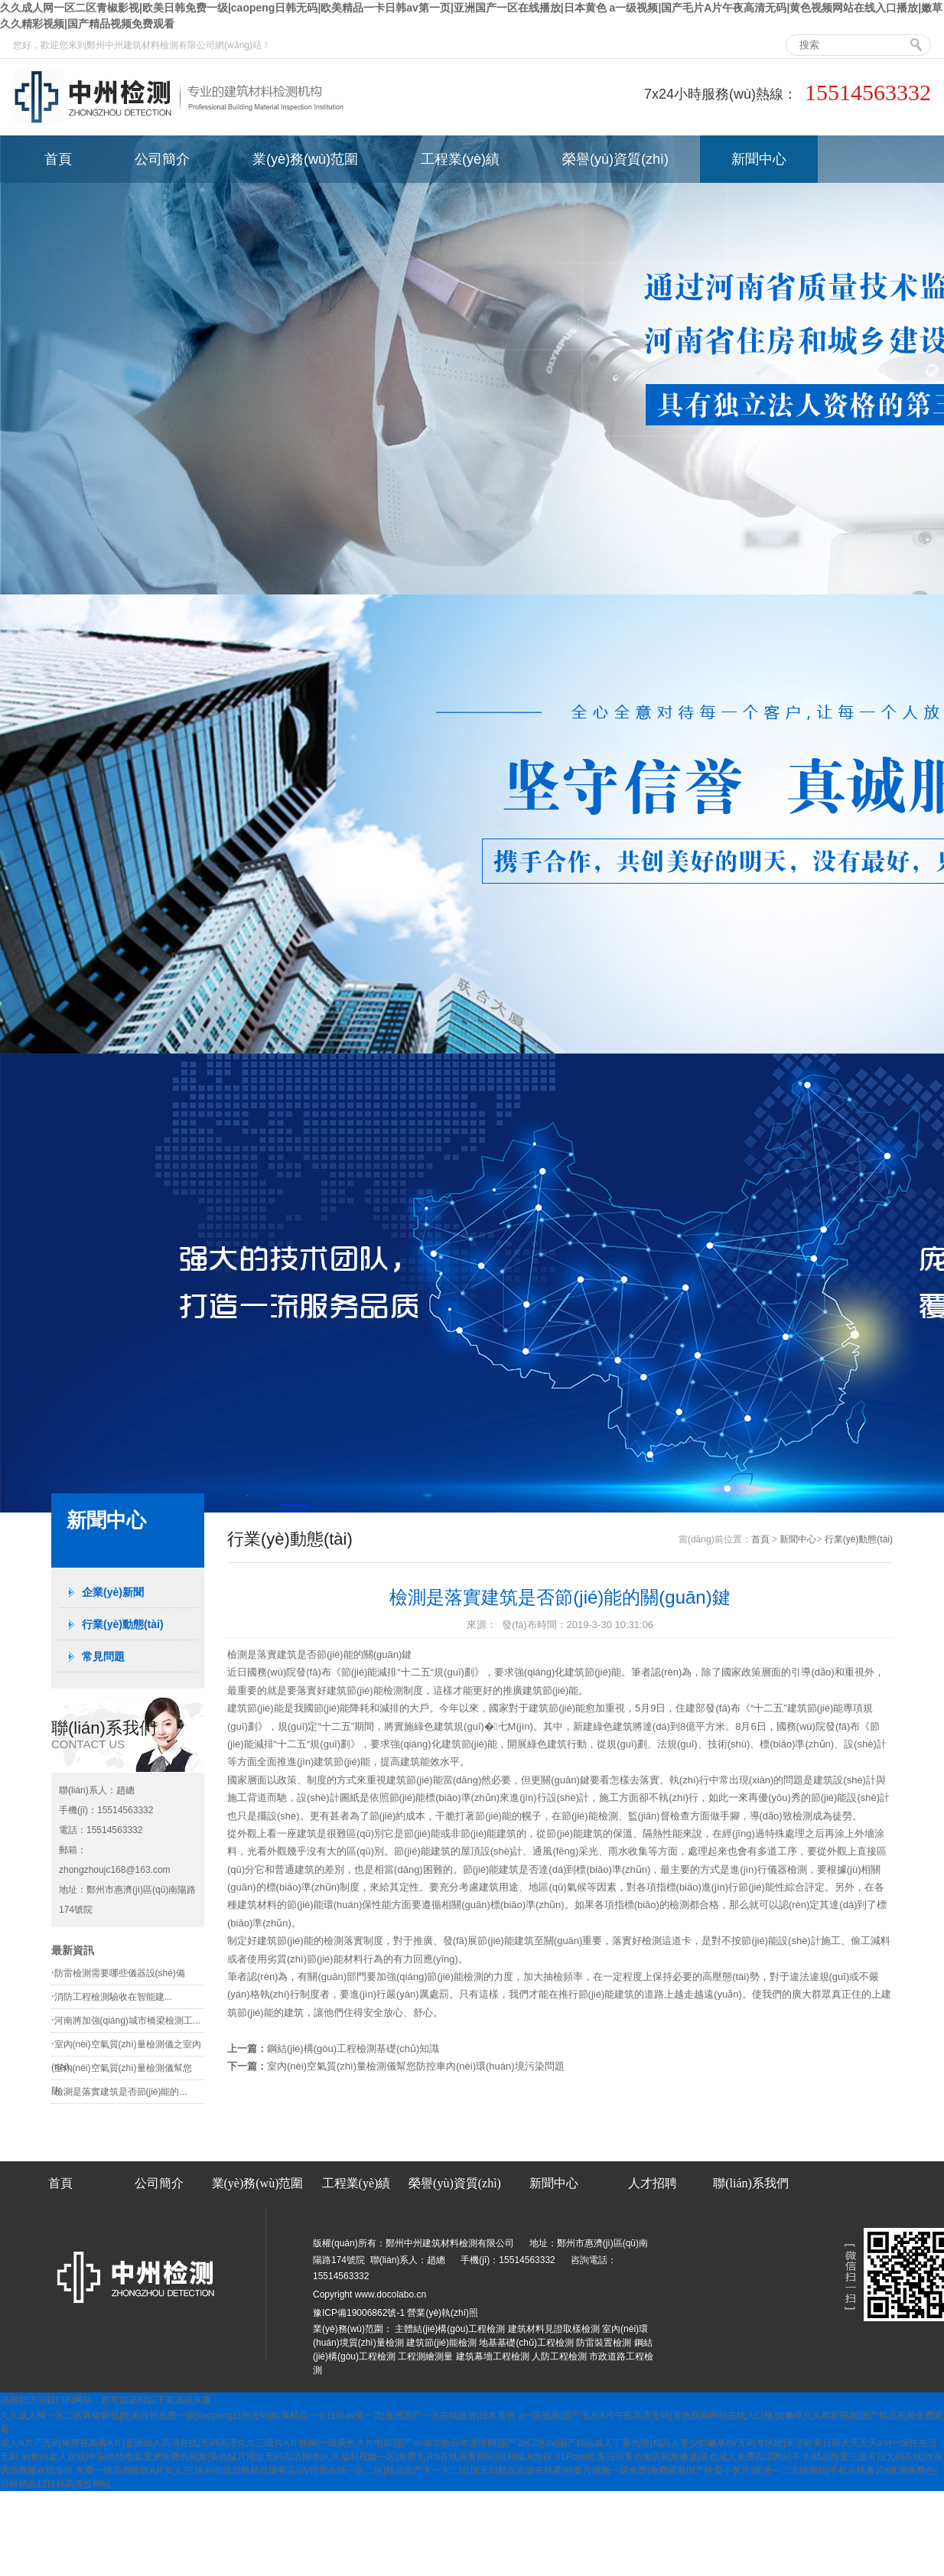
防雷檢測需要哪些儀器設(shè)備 (119, 1973)
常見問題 (103, 1656)
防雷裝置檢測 (603, 2342)
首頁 (58, 159)
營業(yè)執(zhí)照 (442, 2312)
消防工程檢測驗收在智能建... (113, 1996)
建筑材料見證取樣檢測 (554, 2329)
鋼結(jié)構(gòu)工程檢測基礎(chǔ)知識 (353, 2048)
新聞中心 (758, 159)
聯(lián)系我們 (751, 2183)
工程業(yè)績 (460, 159)
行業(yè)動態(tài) (123, 1624)
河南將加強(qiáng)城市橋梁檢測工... (127, 2020)
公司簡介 (162, 159)
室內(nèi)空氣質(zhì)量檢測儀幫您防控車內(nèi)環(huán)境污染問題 (416, 2066)
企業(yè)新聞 (113, 1592)
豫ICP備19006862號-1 (359, 2312)
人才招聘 (652, 2183)
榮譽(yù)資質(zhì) (615, 159)
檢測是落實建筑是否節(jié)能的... (120, 2091)
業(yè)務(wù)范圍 (305, 159)
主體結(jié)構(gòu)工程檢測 (450, 2329)
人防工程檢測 (559, 2356)
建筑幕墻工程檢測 (492, 2356)
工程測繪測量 (425, 2356)
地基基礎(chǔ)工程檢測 (526, 2342)
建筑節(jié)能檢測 (441, 2342)
